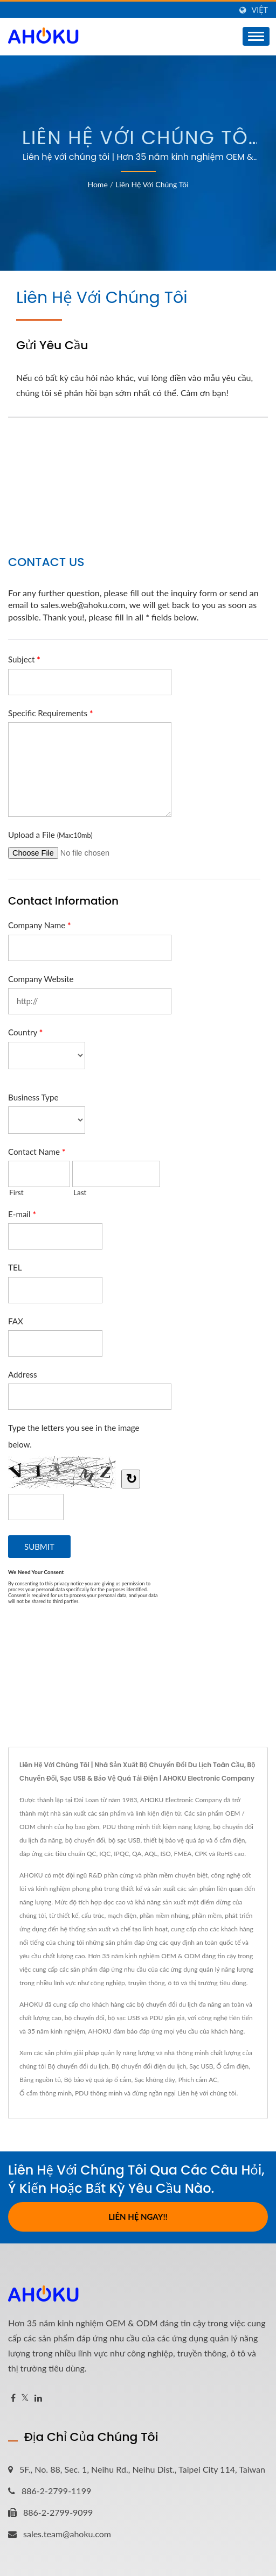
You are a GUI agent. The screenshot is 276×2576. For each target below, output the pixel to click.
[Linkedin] (38, 2398)
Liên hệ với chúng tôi (151, 184)
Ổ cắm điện (232, 2066)
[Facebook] (13, 2398)
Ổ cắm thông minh (45, 2093)
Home (97, 184)
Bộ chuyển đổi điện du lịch (149, 2066)
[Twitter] (25, 2398)
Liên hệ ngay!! (138, 2216)
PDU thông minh (98, 2093)
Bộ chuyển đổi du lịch (77, 2066)
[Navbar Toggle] (256, 36)
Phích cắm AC (197, 2080)
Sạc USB (201, 2066)
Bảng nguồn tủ (40, 2080)
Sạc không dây (154, 2080)
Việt (259, 10)
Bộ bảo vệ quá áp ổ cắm (98, 2080)
